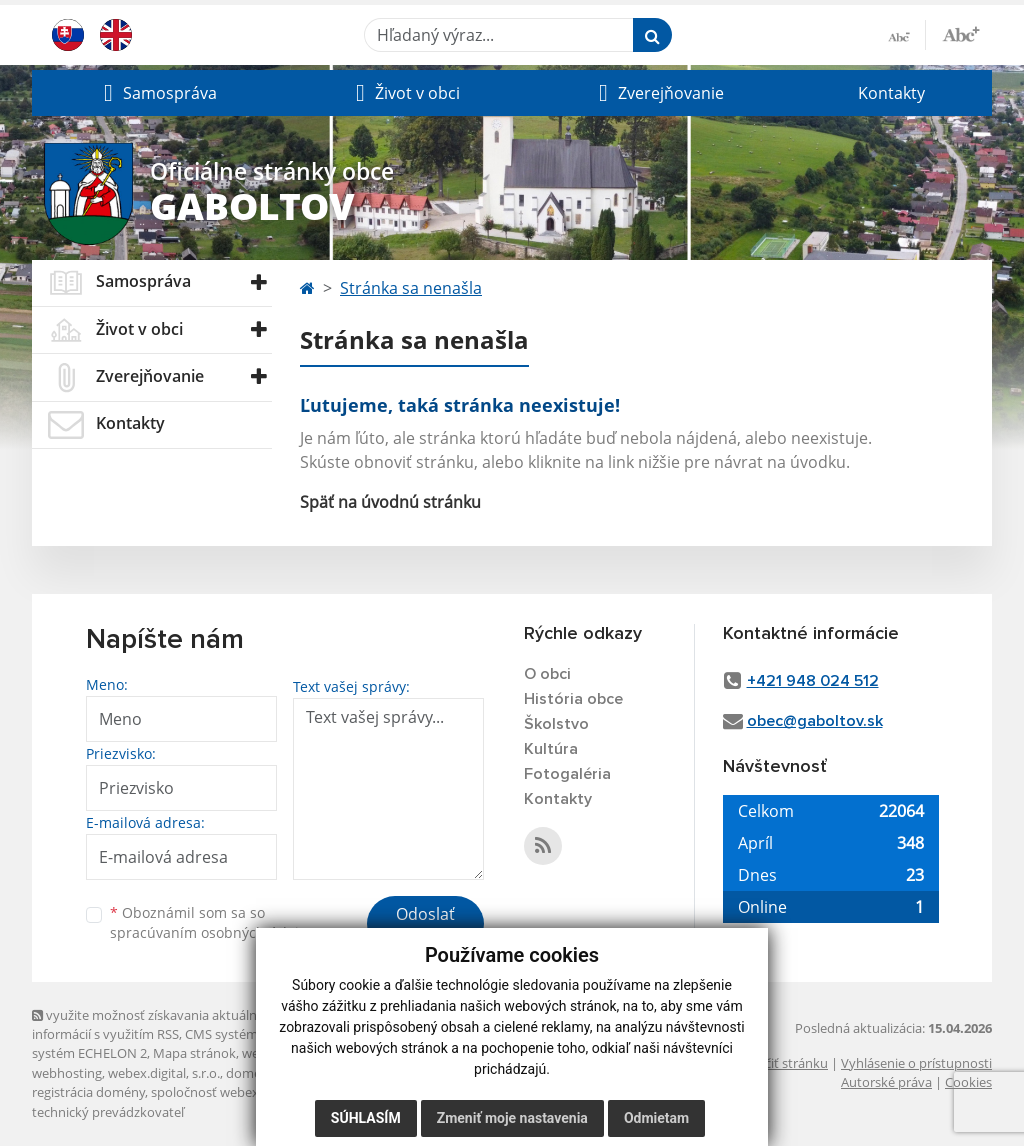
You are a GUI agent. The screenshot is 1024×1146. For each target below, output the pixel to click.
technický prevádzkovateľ (108, 1112)
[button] (158, 93)
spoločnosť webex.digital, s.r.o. (241, 1092)
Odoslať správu (425, 926)
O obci (547, 674)
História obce (573, 699)
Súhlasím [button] (366, 1118)
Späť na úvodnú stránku (390, 502)
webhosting (67, 1073)
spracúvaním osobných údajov (212, 932)
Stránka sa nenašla (411, 288)
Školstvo (556, 724)
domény (250, 1073)
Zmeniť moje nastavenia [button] (512, 1118)
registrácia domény (88, 1092)
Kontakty (891, 93)
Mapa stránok (194, 1053)
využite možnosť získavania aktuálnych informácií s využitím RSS (155, 1024)
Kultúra (551, 749)
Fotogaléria (567, 774)
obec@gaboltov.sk (815, 721)
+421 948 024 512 (813, 681)
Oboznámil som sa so (212, 923)
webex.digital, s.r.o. (164, 1073)
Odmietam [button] (656, 1118)
